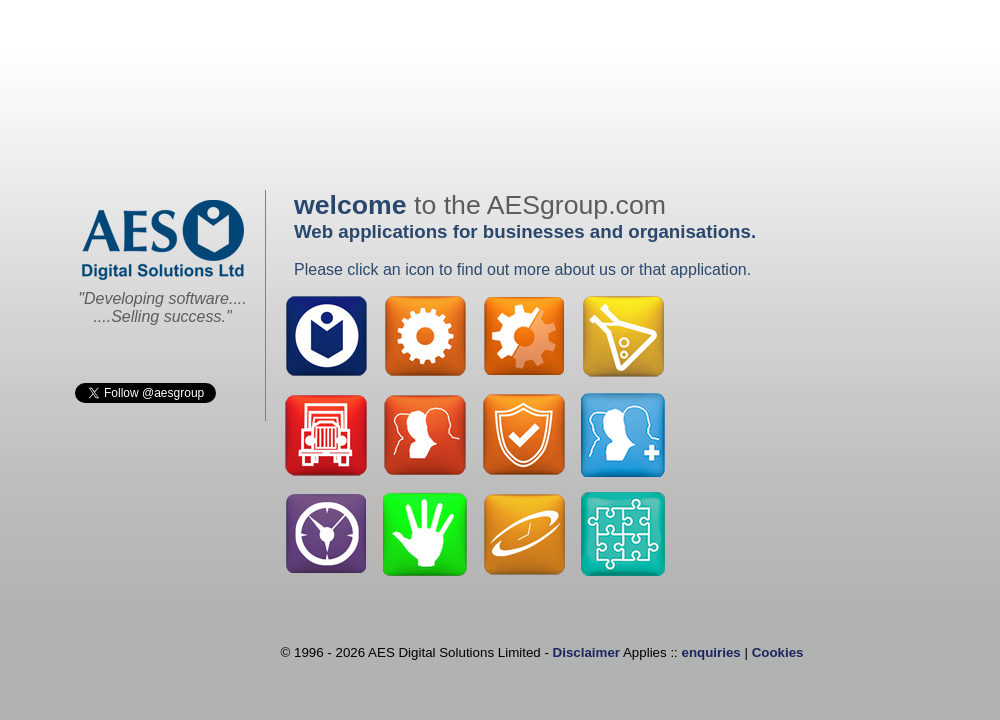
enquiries (711, 652)
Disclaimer (586, 652)
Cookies (778, 652)
